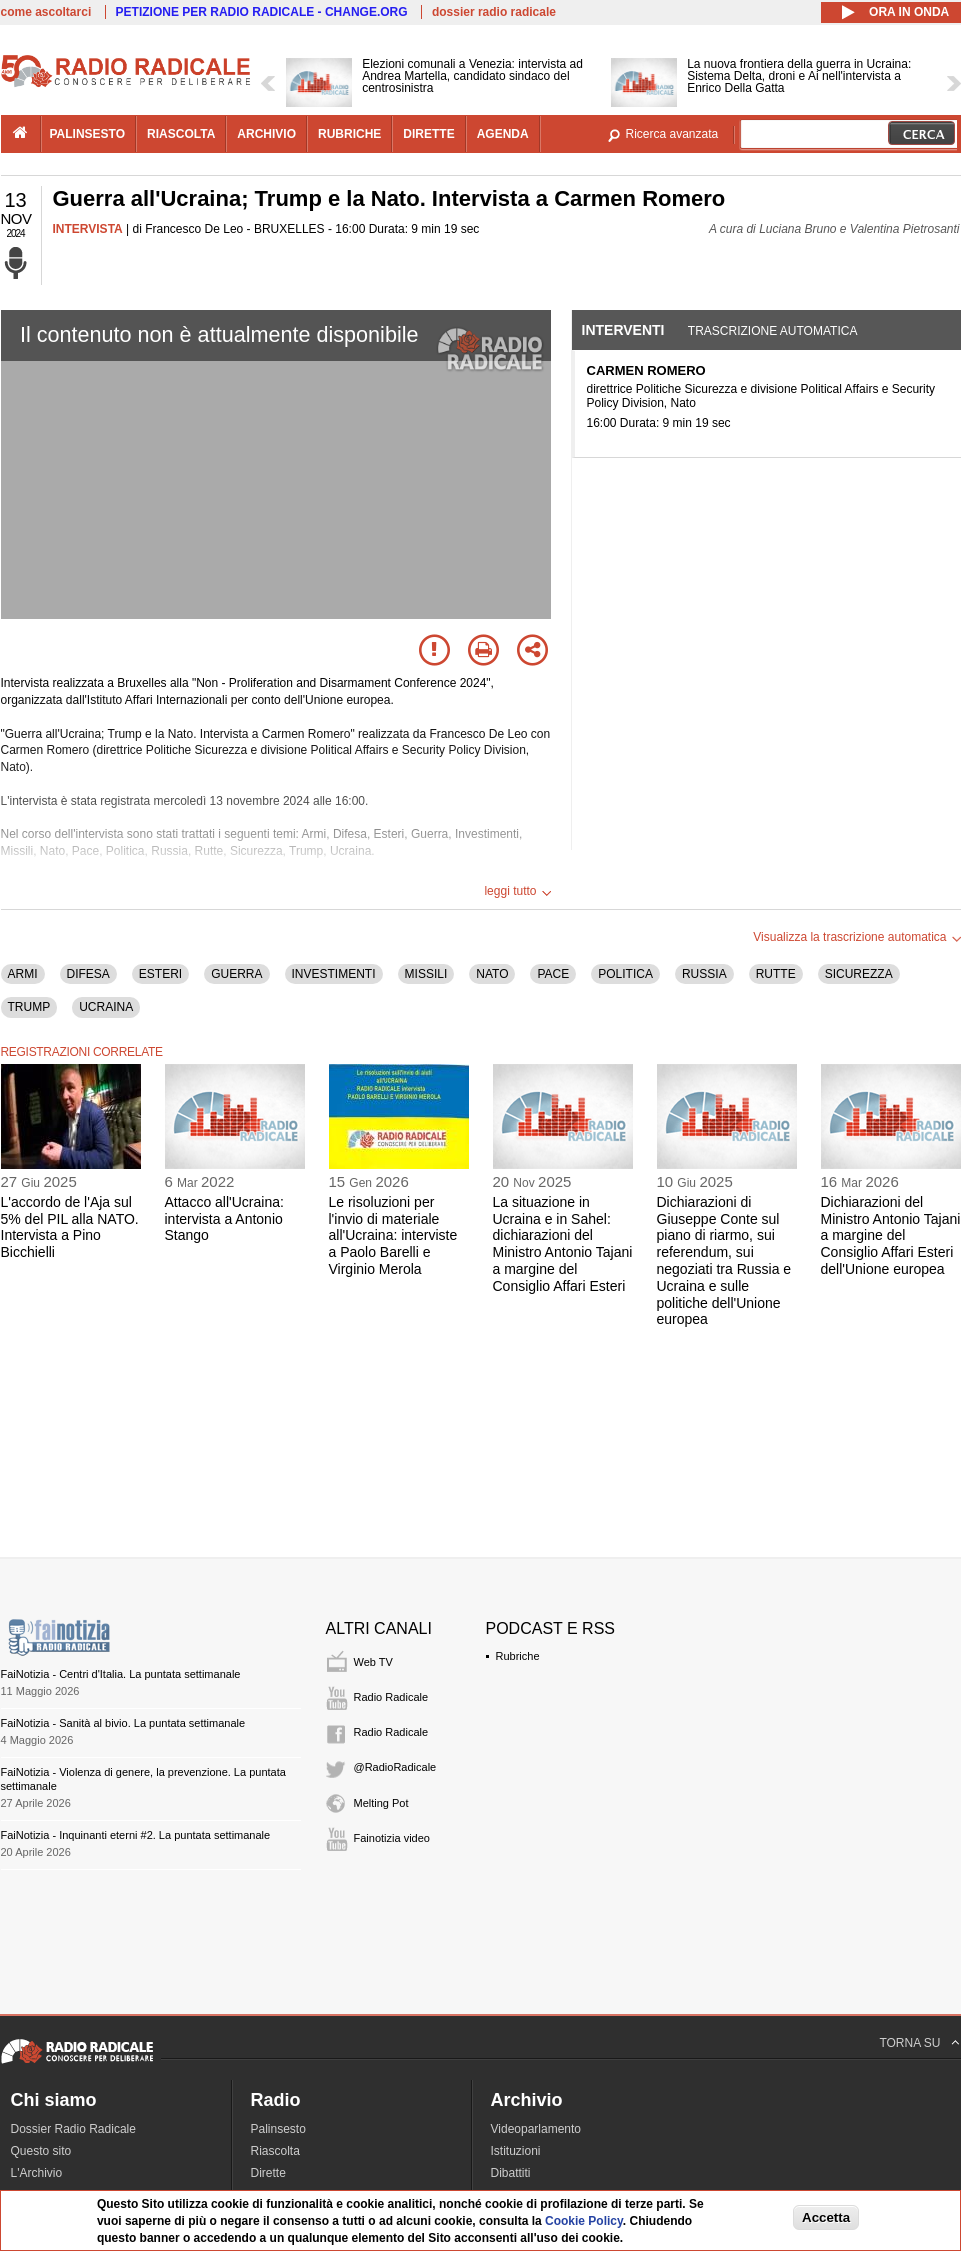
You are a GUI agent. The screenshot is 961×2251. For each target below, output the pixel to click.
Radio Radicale (391, 1697)
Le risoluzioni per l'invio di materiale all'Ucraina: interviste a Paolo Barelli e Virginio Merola (393, 1235)
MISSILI (426, 974)
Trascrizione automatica (773, 331)
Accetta (826, 2217)
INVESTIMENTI (334, 974)
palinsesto (88, 134)
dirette (428, 134)
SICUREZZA (859, 974)
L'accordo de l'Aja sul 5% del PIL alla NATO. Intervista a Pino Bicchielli (70, 1227)
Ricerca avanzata (672, 134)
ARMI (23, 974)
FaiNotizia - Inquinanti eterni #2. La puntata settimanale (136, 1835)
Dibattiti (511, 2173)
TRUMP (29, 1007)
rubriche (349, 134)
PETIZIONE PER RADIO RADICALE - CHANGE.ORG (262, 12)
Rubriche (518, 1656)
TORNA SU (909, 2043)
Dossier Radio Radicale (73, 2129)
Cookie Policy (584, 2221)
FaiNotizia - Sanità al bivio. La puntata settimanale (123, 1723)
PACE (553, 974)
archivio (266, 134)
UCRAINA (106, 1007)
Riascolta (275, 2151)
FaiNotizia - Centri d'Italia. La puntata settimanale (121, 1674)
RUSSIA (704, 974)
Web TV (373, 1662)
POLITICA (625, 974)
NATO (492, 974)
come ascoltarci (46, 12)
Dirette (268, 2173)
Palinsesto (278, 2129)
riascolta (181, 134)
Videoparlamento (536, 2129)
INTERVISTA (88, 229)
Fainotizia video (392, 1838)
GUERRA (236, 974)
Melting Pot (381, 1803)
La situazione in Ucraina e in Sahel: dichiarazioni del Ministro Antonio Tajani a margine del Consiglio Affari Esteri (563, 1244)
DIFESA (88, 974)
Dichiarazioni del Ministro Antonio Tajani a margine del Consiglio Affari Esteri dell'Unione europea (891, 1235)
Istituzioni (516, 2151)
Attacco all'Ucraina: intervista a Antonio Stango (224, 1219)
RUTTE (776, 974)
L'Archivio (37, 2173)
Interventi (623, 330)
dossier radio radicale (494, 12)
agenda (503, 134)
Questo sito (41, 2151)
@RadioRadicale (395, 1767)
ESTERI (160, 974)
